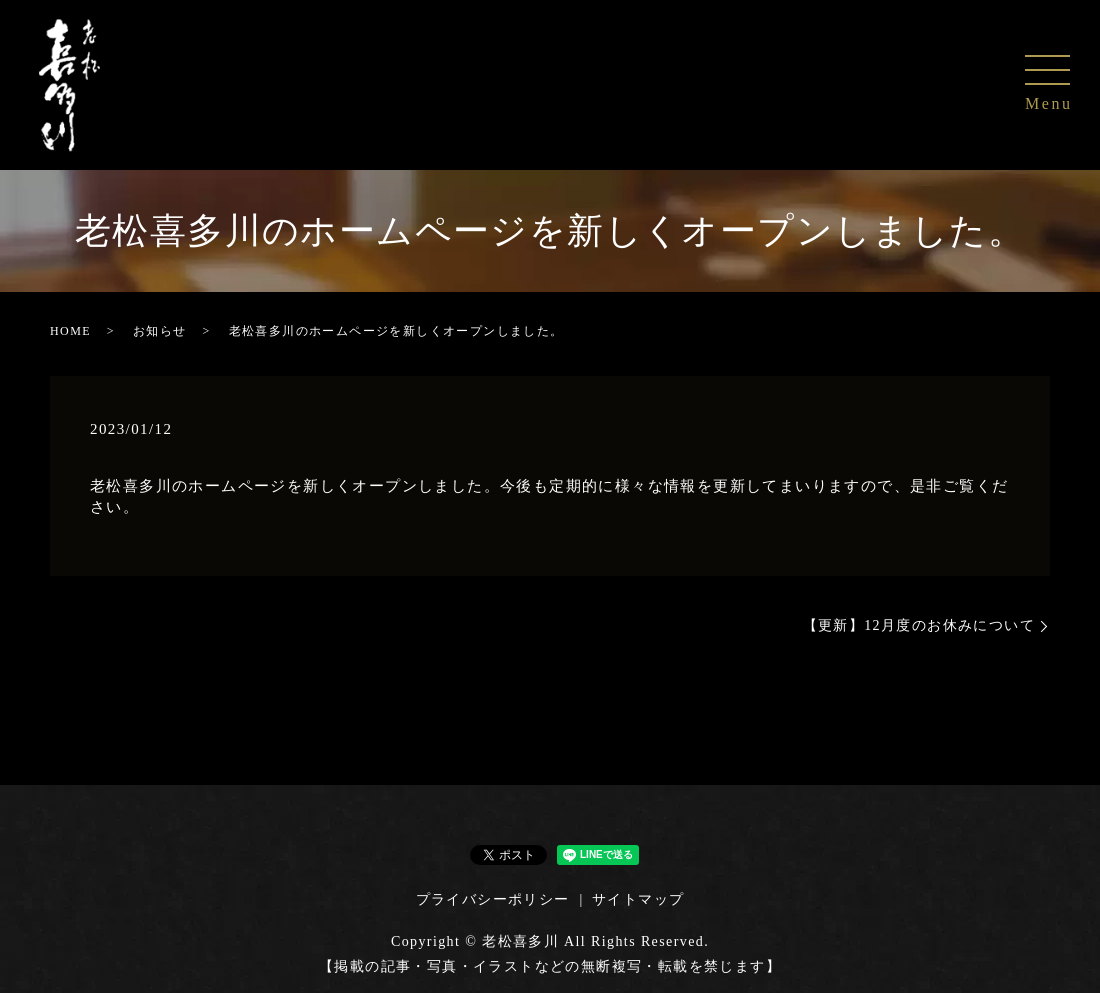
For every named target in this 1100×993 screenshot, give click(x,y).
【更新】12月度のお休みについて (919, 625)
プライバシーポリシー (493, 899)
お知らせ (160, 331)
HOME (70, 331)
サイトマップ (638, 899)
